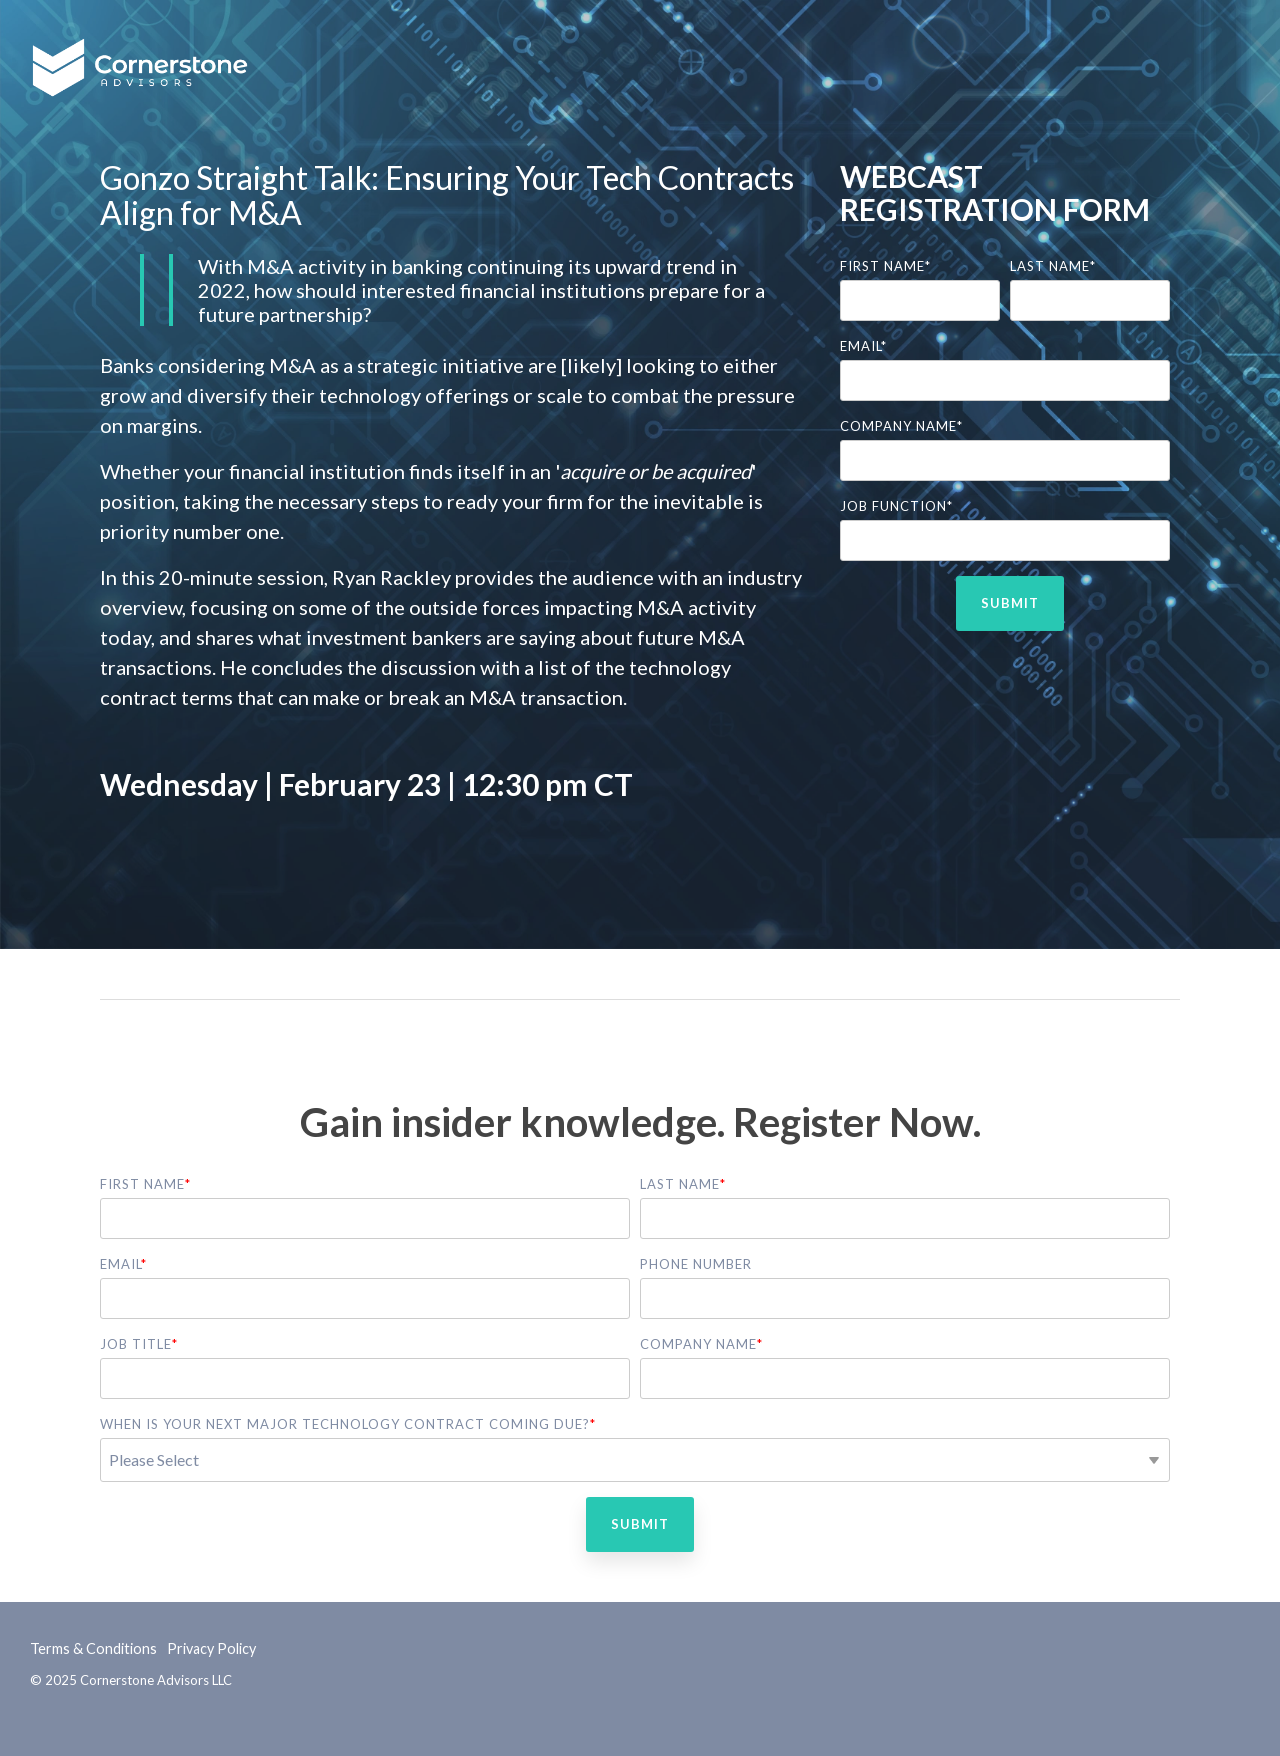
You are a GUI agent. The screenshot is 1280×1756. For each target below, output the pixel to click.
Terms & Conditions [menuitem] (93, 1648)
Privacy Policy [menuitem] (211, 1648)
